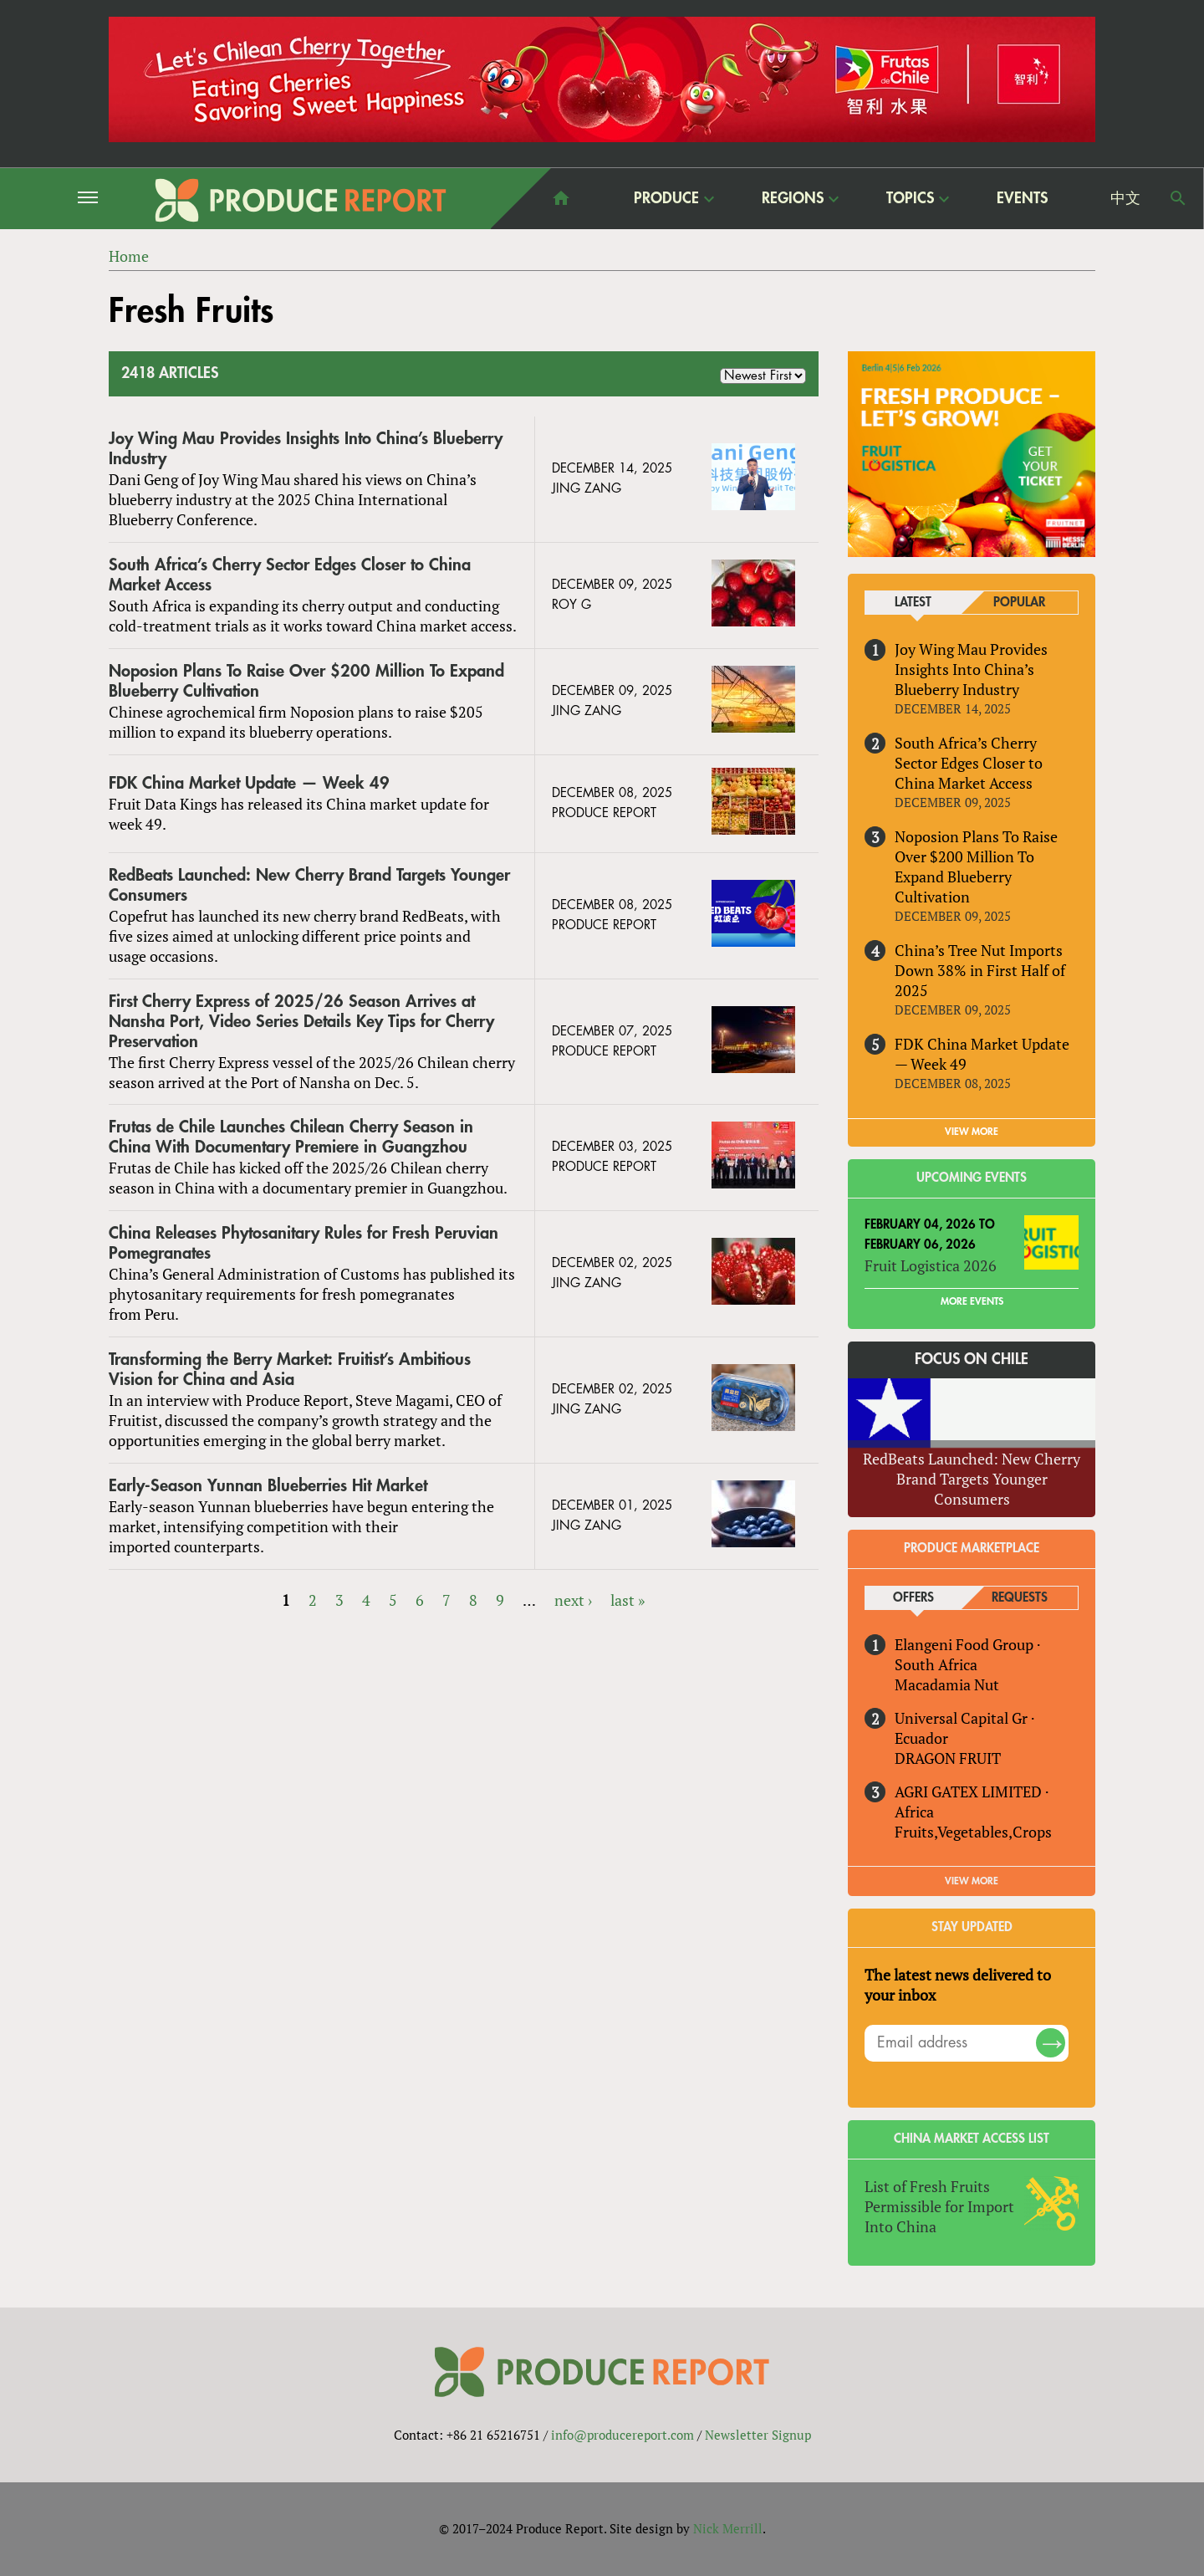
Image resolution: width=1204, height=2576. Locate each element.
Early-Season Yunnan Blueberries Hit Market (268, 1486)
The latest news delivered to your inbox (958, 1985)
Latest (913, 602)
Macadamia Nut (947, 1684)
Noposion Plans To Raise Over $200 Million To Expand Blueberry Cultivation (306, 681)
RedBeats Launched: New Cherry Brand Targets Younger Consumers (309, 885)
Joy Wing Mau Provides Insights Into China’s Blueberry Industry (306, 449)
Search (1178, 198)
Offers (913, 1598)
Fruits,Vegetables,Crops (973, 1832)
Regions (793, 198)
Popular (1019, 602)
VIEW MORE (971, 1132)
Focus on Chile (971, 1359)
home (561, 198)
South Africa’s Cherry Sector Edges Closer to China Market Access (290, 575)
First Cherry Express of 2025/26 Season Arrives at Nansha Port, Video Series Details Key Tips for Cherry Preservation (301, 1021)
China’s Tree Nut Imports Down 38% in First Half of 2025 (980, 970)
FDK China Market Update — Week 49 (249, 783)
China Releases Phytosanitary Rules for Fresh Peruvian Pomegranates (303, 1243)
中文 (1125, 198)
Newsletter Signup (758, 2434)
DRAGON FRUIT (948, 1758)
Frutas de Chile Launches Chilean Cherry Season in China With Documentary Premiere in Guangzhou (291, 1138)
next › (573, 1600)
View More (971, 1881)
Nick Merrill (728, 2528)
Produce (666, 198)
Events (1022, 198)
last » (627, 1600)
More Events (972, 1301)
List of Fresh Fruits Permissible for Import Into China (939, 2206)
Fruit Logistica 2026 (931, 1265)
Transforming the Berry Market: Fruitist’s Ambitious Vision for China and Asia (290, 1369)
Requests (1020, 1598)
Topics (910, 198)
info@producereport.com (622, 2434)
